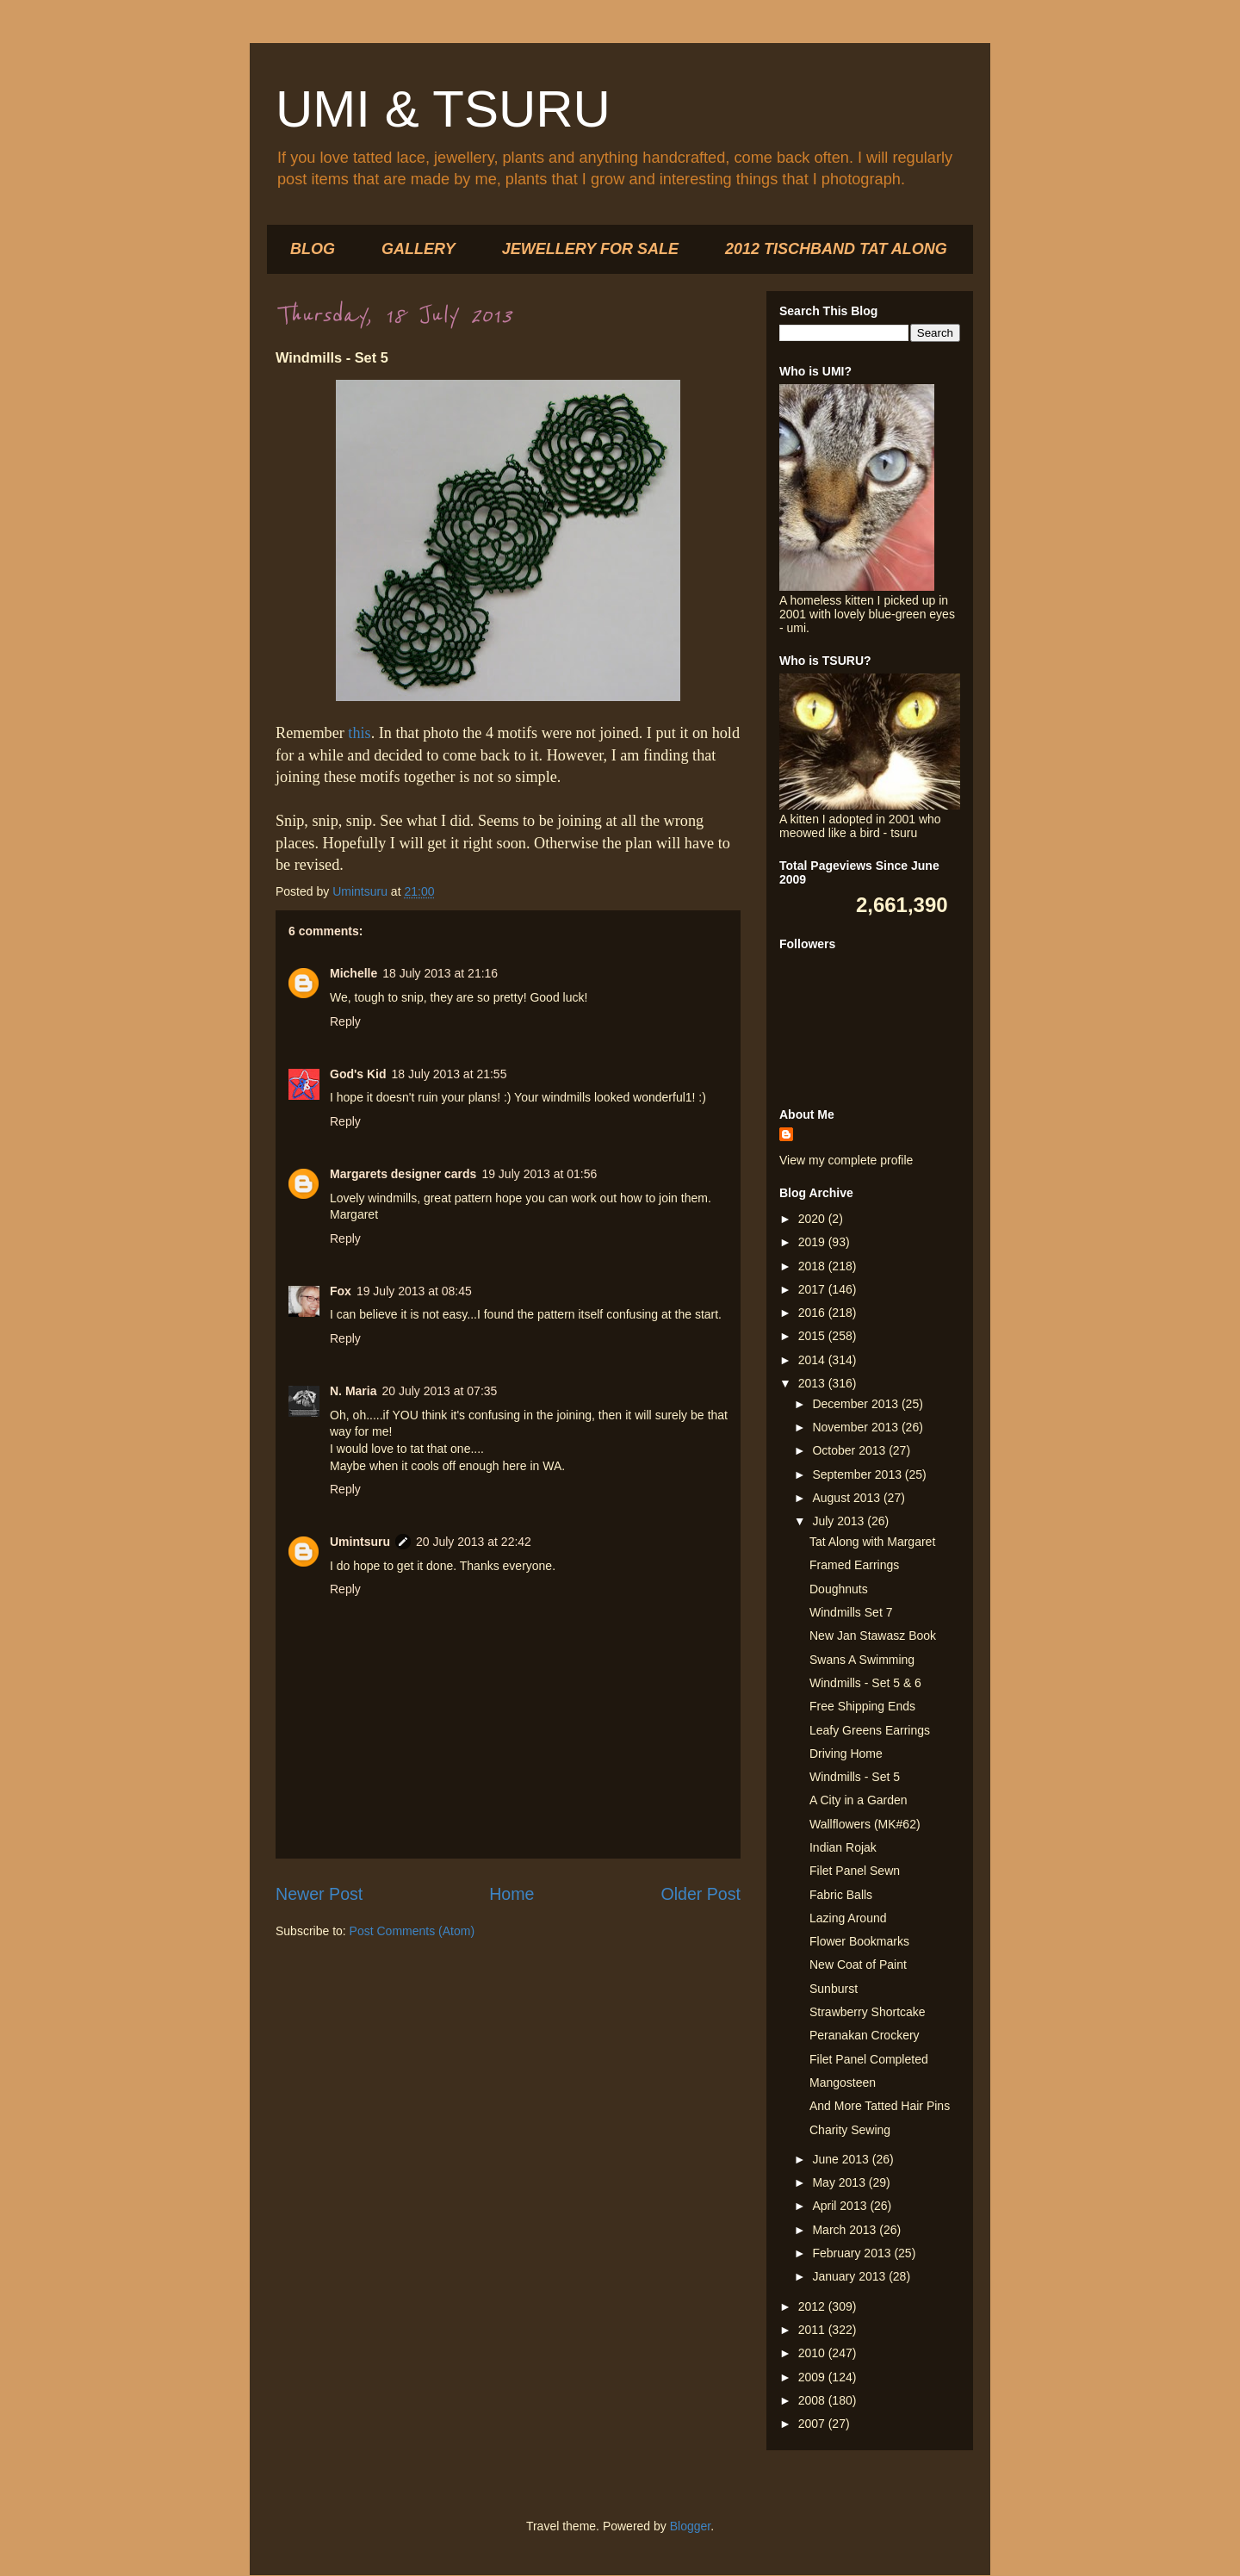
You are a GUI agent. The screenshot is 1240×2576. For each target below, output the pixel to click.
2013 (813, 1383)
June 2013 (841, 2159)
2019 (813, 1242)
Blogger (690, 2526)
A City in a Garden (858, 1800)
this (359, 733)
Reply (345, 1021)
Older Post (700, 1893)
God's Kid (358, 1074)
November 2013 (857, 1427)
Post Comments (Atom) (412, 1931)
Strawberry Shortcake (867, 2012)
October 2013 (850, 1450)
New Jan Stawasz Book (872, 1635)
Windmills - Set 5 (854, 1777)
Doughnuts (838, 1589)
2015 (813, 1336)
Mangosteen (842, 2082)
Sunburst (833, 1989)
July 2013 (839, 1521)
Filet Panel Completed (868, 2059)
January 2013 (850, 2276)
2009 (813, 2377)
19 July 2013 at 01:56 (539, 1174)
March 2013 (845, 2230)
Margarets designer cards (403, 1174)
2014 (813, 1360)
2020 (813, 1219)
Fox (340, 1291)
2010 (813, 2353)
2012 (813, 2306)
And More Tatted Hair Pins (879, 2106)
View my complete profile (846, 1160)
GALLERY (418, 249)
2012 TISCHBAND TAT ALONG (836, 249)
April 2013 (841, 2206)
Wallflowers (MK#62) (865, 1824)
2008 (813, 2400)
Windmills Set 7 (850, 1612)
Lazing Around (848, 1918)
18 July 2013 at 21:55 (449, 1074)
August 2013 (848, 1498)
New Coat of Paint (858, 1964)
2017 (813, 1289)
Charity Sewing (849, 2130)
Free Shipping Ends (862, 1706)
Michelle (353, 973)
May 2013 (840, 2182)
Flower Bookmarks (859, 1941)
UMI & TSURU (443, 109)
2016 (813, 1312)
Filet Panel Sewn (854, 1871)
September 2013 (858, 1474)
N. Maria (353, 1391)
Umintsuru (360, 1542)
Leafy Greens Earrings (869, 1730)
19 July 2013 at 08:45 (414, 1291)
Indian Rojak (843, 1847)
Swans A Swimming (861, 1660)
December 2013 (857, 1404)
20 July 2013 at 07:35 (439, 1391)
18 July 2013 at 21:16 (440, 973)
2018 (813, 1266)
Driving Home (846, 1753)
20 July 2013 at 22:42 (473, 1542)
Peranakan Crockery (864, 2035)
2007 (813, 2423)
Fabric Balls (840, 1895)
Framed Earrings (854, 1565)
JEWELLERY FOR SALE (590, 249)
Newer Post (319, 1893)
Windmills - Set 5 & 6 (865, 1683)
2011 (813, 2330)
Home (511, 1893)
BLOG (312, 249)
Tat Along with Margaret (872, 1542)
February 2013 (853, 2253)
